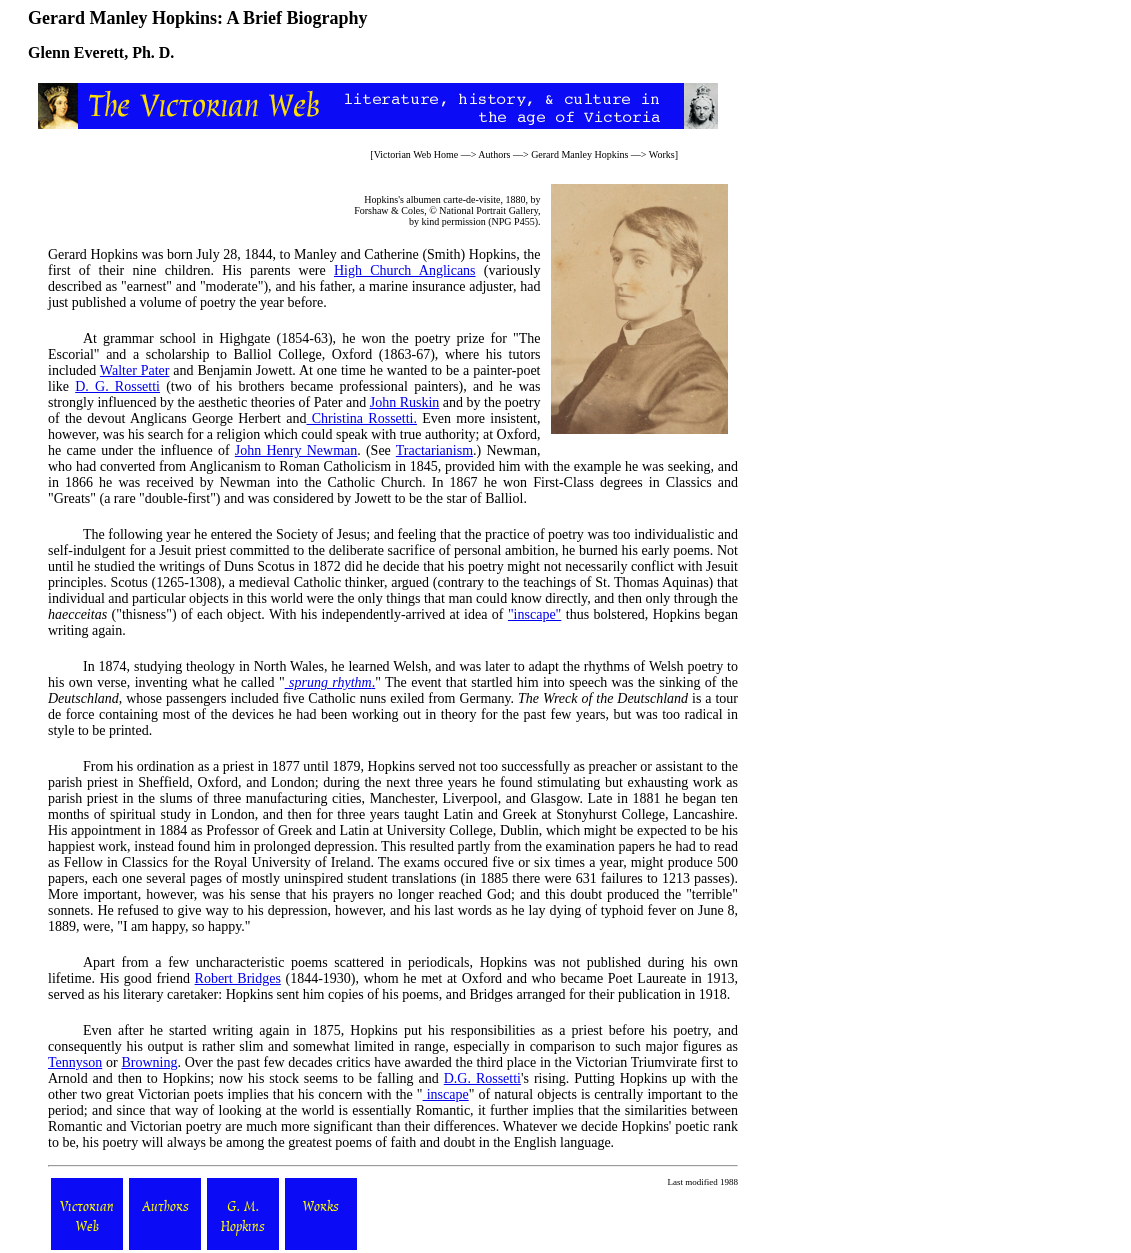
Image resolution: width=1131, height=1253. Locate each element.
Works (662, 154)
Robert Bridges (238, 978)
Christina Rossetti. (361, 418)
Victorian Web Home (416, 154)
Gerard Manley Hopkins (579, 154)
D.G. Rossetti (482, 1078)
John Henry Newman (296, 450)
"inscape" (534, 614)
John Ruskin (405, 402)
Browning (149, 1062)
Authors (494, 154)
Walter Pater (135, 370)
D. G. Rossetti (117, 386)
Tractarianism (434, 450)
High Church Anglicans (405, 270)
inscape (446, 1094)
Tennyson (75, 1062)
